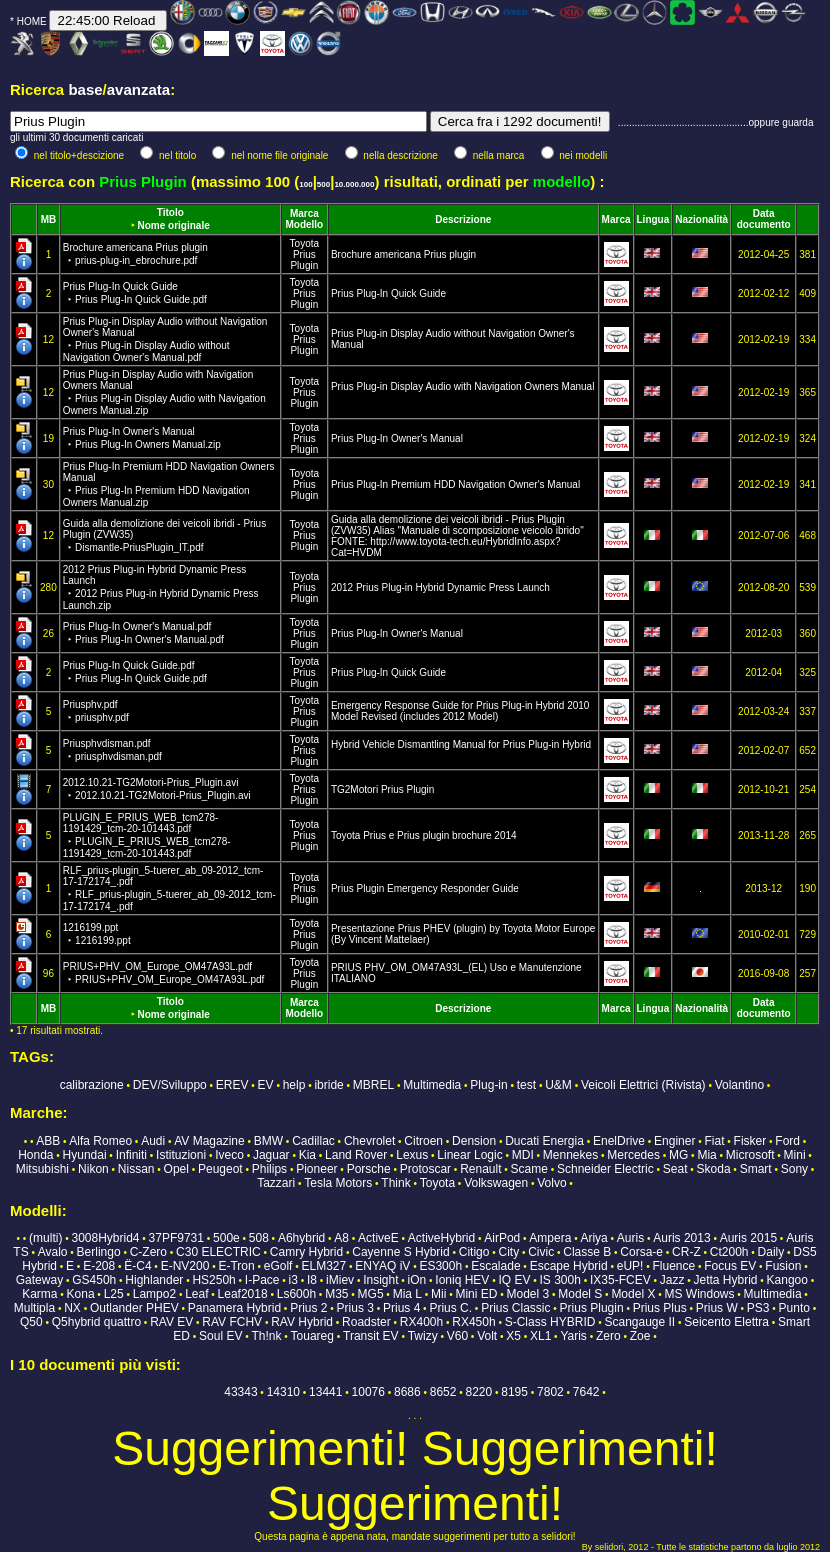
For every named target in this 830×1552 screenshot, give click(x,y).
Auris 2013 (681, 1238)
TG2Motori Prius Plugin (382, 789)
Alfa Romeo (100, 1141)
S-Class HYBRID (550, 1322)
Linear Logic (469, 1155)
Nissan (136, 1169)
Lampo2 (154, 1294)
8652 (443, 1392)
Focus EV (730, 1266)
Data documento (764, 219)
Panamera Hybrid (234, 1308)
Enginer (674, 1141)
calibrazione (92, 1085)
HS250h (213, 1280)
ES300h (440, 1266)
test (526, 1085)
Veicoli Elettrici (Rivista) (643, 1085)
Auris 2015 (748, 1238)
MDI (523, 1155)
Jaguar (271, 1155)
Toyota (304, 243)
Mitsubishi (42, 1169)
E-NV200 (185, 1266)
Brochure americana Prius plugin (403, 254)
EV (266, 1085)
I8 (312, 1280)
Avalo (53, 1252)
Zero (608, 1336)
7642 (586, 1392)
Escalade (495, 1266)
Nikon (93, 1169)
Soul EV (220, 1336)
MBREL (373, 1085)
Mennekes (570, 1155)
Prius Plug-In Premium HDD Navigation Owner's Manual (455, 484)
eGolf (278, 1266)
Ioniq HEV (462, 1280)
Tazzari (276, 1183)
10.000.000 (354, 184)
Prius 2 (308, 1308)
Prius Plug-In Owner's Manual (397, 438)
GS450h (94, 1280)
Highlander (154, 1280)
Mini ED (476, 1294)
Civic (541, 1252)
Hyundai (85, 1155)
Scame (529, 1169)
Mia (706, 1155)
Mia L (407, 1294)
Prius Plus (660, 1308)
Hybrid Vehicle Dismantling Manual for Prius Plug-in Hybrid (461, 744)
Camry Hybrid (306, 1252)
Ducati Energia (544, 1141)
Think (395, 1183)
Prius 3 (355, 1308)
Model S (580, 1294)
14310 (283, 1392)
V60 (457, 1336)
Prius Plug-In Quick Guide (388, 293)
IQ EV (514, 1280)
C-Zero (148, 1252)
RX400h (421, 1322)
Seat (675, 1169)
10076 (368, 1392)
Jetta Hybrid (725, 1280)
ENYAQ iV (382, 1266)
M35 (336, 1294)
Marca (304, 213)
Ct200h (729, 1252)
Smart (756, 1169)
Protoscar (425, 1169)
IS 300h (560, 1280)
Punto (794, 1308)
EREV (232, 1085)
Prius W (717, 1308)
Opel (176, 1169)
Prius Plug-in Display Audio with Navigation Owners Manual (164, 392)
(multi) (45, 1238)
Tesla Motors (338, 1183)
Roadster (366, 1322)
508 (259, 1238)
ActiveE (378, 1238)
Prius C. (450, 1308)
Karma (39, 1294)
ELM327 (323, 1266)
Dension (474, 1141)
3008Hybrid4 (105, 1238)
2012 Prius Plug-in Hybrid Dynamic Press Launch (161, 587)
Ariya (593, 1238)
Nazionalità (701, 219)
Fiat (714, 1141)
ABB (48, 1141)
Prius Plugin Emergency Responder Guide (425, 888)
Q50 (31, 1322)
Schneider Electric (605, 1169)
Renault (480, 1169)
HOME (32, 21)
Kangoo (787, 1280)
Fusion (783, 1266)
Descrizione (463, 219)
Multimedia (432, 1085)
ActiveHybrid (441, 1238)
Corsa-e (641, 1252)
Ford (787, 1141)
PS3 (758, 1308)
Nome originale (174, 225)
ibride (328, 1085)
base (85, 89)
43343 (240, 1392)
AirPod (502, 1238)
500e (226, 1238)
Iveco (229, 1155)
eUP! (630, 1266)
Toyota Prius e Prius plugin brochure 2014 (424, 835)
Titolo (170, 212)
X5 (513, 1336)
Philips (269, 1169)
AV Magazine (209, 1141)
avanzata (138, 89)
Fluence (673, 1266)
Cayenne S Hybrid (400, 1252)
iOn (417, 1280)
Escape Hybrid (569, 1266)
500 (323, 184)
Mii (438, 1294)
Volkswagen (496, 1183)
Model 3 (528, 1294)
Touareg (312, 1336)
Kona (81, 1294)
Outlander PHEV (134, 1308)
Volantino (739, 1085)
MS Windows (699, 1294)
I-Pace (262, 1280)
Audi (153, 1141)
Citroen (423, 1141)
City (508, 1252)
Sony (794, 1169)
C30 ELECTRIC (218, 1252)
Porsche (369, 1169)
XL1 (540, 1336)
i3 (293, 1280)
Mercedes (633, 1155)
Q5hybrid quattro (96, 1322)
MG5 (371, 1294)
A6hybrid (301, 1238)
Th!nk (267, 1336)
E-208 (99, 1266)
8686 (407, 1392)
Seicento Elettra (726, 1322)
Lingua (653, 219)
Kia (307, 1155)
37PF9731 (176, 1238)
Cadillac (313, 1141)
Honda (35, 1155)
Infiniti (131, 1155)
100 (305, 184)
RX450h (473, 1322)
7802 (550, 1392)
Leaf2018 (243, 1294)
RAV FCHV (232, 1322)
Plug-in (488, 1085)
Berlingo (99, 1252)
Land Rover (356, 1155)
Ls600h (296, 1294)
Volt (487, 1336)
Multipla (34, 1308)
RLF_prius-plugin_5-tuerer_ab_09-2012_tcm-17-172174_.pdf (169, 888)
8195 (514, 1392)
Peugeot (220, 1169)
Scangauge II (639, 1322)
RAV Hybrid (302, 1322)
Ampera (550, 1238)
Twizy (423, 1336)
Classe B (587, 1252)
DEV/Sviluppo (170, 1085)
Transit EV (371, 1336)
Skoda (714, 1169)
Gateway (39, 1280)
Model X (633, 1294)
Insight (380, 1280)
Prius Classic (515, 1308)
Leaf (196, 1294)
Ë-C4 (137, 1266)
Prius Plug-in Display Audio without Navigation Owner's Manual (165, 339)
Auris (630, 1238)
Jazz (672, 1280)
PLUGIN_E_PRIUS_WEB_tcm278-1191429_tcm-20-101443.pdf (147, 835)
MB (49, 219)
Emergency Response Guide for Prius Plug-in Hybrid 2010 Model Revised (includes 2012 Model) (460, 711)
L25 (114, 1294)
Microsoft (750, 1155)
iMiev (340, 1280)
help (294, 1085)
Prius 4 (401, 1308)
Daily (771, 1252)
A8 (341, 1238)
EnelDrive (619, 1141)
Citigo (474, 1252)
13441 (325, 1392)
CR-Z (686, 1252)
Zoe (640, 1336)
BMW (268, 1141)
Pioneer (316, 1169)
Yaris (573, 1336)
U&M (558, 1085)
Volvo (551, 1183)
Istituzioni (181, 1155)
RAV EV (171, 1322)
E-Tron (236, 1266)
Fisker (750, 1141)
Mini (795, 1155)
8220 (479, 1392)
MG (678, 1155)
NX (72, 1308)
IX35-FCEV (620, 1280)
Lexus (412, 1155)
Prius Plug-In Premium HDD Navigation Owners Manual (169, 484)
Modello (304, 224)
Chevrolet (369, 1141)
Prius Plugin (304, 260)
